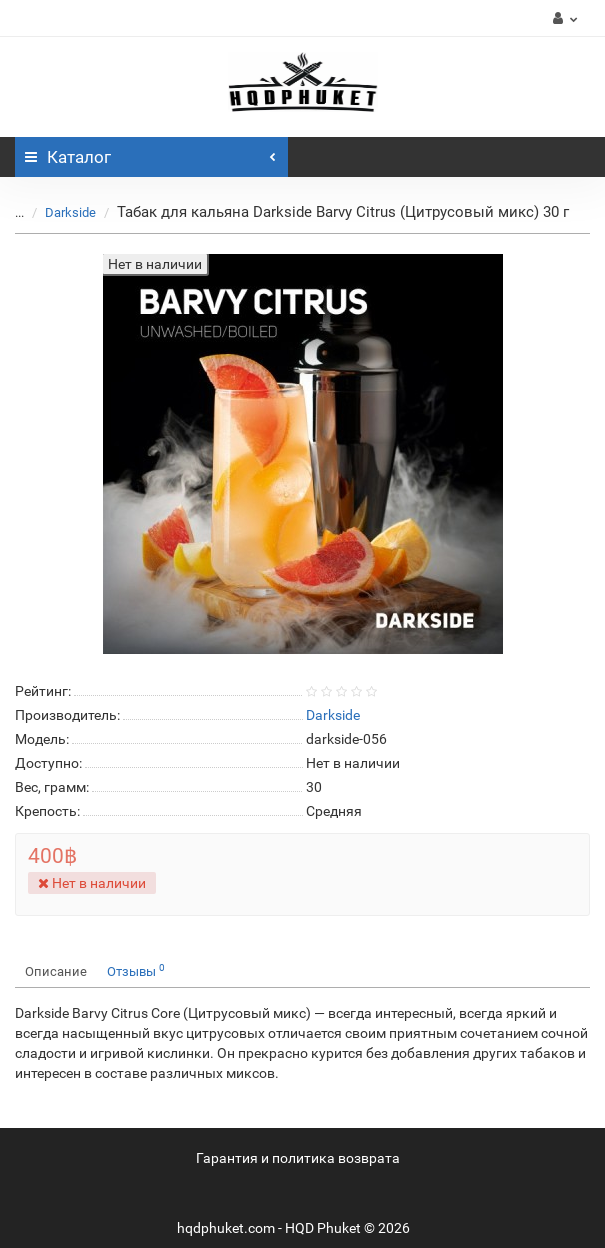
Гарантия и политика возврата (298, 1158)
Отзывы (136, 970)
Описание (56, 971)
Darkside (70, 212)
